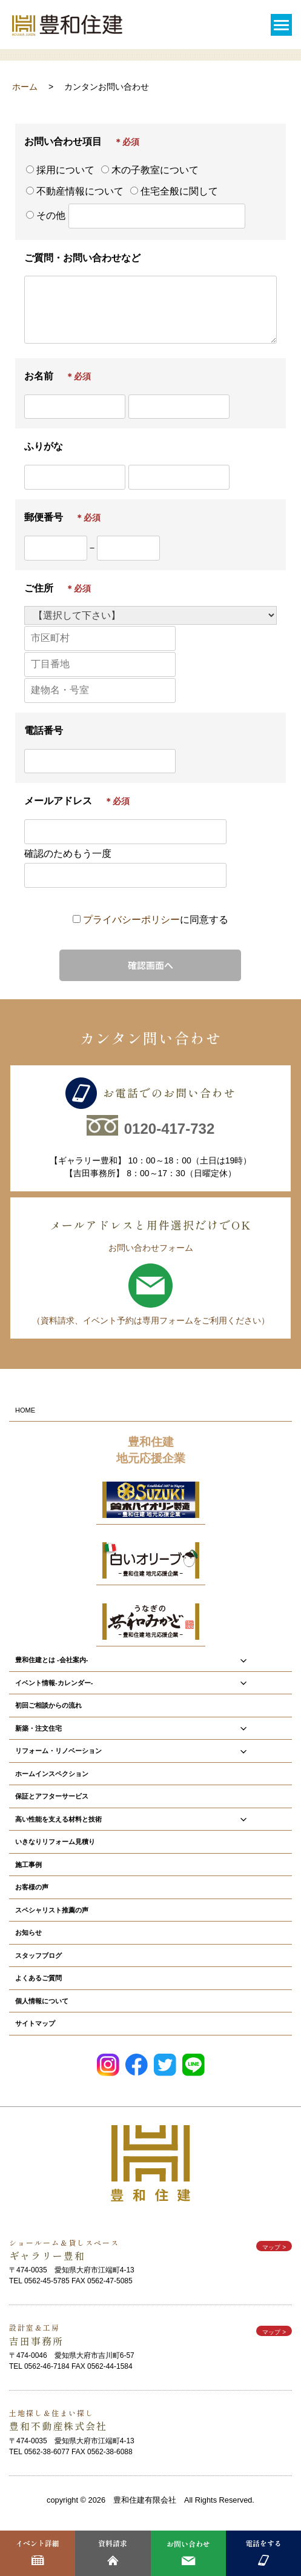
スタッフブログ (38, 1955)
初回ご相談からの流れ (48, 1705)
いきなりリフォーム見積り (55, 1841)
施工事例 (28, 1864)
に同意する (155, 919)
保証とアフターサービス (51, 1795)
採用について (60, 170)
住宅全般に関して (174, 191)
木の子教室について (150, 170)
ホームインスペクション (51, 1773)
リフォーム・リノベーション (150, 1750)
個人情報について (41, 2000)
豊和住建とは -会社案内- (150, 1659)
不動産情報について (75, 191)
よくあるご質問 (38, 1977)
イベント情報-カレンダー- (150, 1682)
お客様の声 (31, 1886)
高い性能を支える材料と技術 (150, 1819)
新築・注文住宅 (150, 1728)
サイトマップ (35, 2023)
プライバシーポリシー (131, 919)
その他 (114, 216)
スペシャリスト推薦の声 (51, 1909)
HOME (25, 1409)
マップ (274, 2247)
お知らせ (28, 1932)
